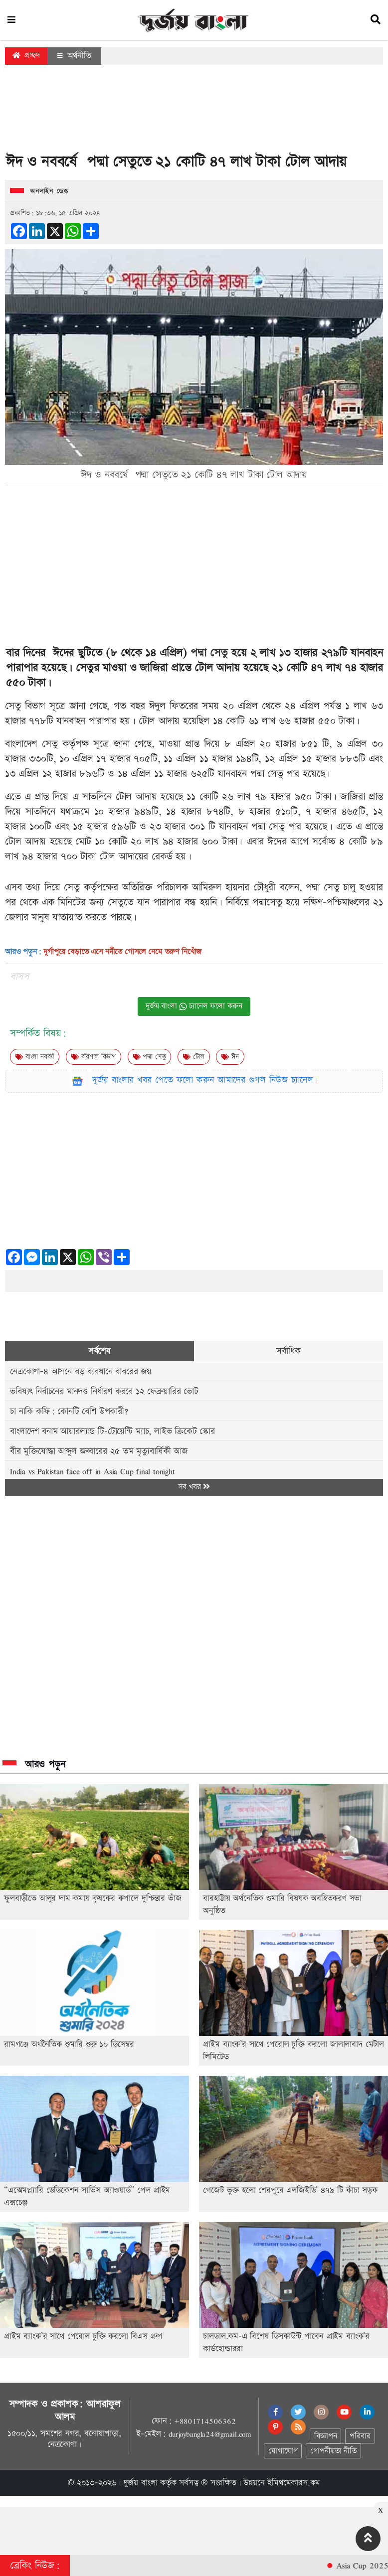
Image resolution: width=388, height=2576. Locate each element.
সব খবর (194, 1487)
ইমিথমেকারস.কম (293, 2483)
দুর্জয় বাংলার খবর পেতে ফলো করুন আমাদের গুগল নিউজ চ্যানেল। (205, 1080)
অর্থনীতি (74, 56)
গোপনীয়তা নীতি (333, 2451)
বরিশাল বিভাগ (93, 1057)
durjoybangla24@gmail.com (210, 2434)
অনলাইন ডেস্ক (49, 191)
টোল (193, 1057)
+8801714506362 (204, 2421)
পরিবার (360, 2436)
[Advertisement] (194, 111)
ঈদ (229, 1057)
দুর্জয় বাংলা (141, 2483)
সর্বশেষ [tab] (99, 1351)
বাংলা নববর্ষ (34, 1057)
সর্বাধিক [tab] (288, 1351)
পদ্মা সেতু (209, 653)
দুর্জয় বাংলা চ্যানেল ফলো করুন (194, 1006)
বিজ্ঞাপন (325, 2436)
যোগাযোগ (282, 2451)
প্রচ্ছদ (26, 55)
